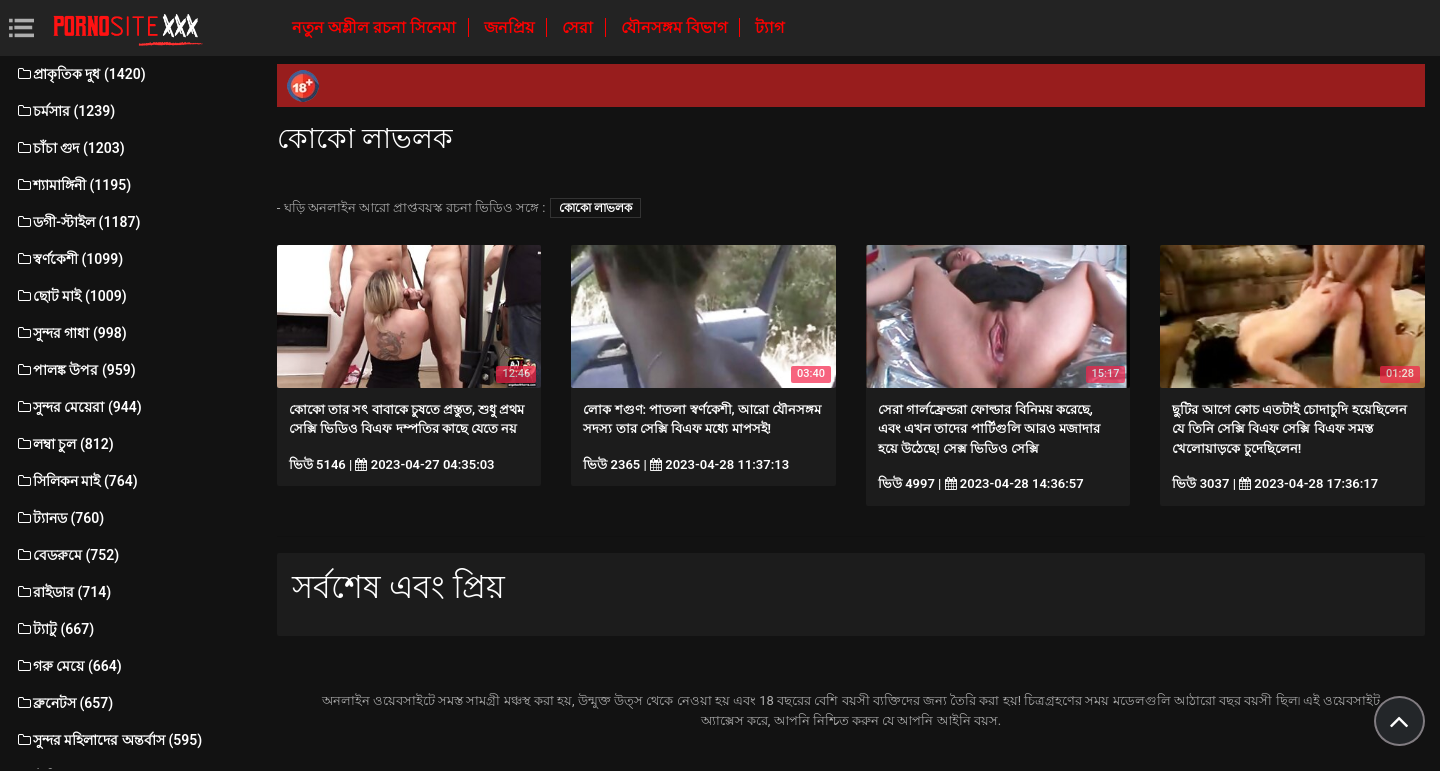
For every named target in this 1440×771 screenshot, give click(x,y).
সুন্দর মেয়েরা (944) (78, 407)
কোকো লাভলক (595, 208)
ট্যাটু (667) (54, 629)
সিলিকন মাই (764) (76, 481)
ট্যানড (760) (59, 518)
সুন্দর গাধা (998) (71, 333)
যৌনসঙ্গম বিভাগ (676, 27)
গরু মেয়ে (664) (68, 666)
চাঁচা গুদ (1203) (70, 148)
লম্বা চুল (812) (64, 444)
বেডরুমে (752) (67, 555)
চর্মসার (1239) (65, 111)
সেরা (579, 27)
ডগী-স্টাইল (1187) (77, 222)
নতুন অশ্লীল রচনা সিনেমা (376, 27)
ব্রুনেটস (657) (64, 703)
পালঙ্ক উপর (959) (75, 370)
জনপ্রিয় (511, 27)
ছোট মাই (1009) (71, 296)
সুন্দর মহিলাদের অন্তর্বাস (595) (108, 740)
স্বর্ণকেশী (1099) (69, 259)
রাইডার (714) (63, 592)
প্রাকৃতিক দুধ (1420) (80, 74)
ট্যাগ (769, 27)
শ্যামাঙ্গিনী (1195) (73, 185)
